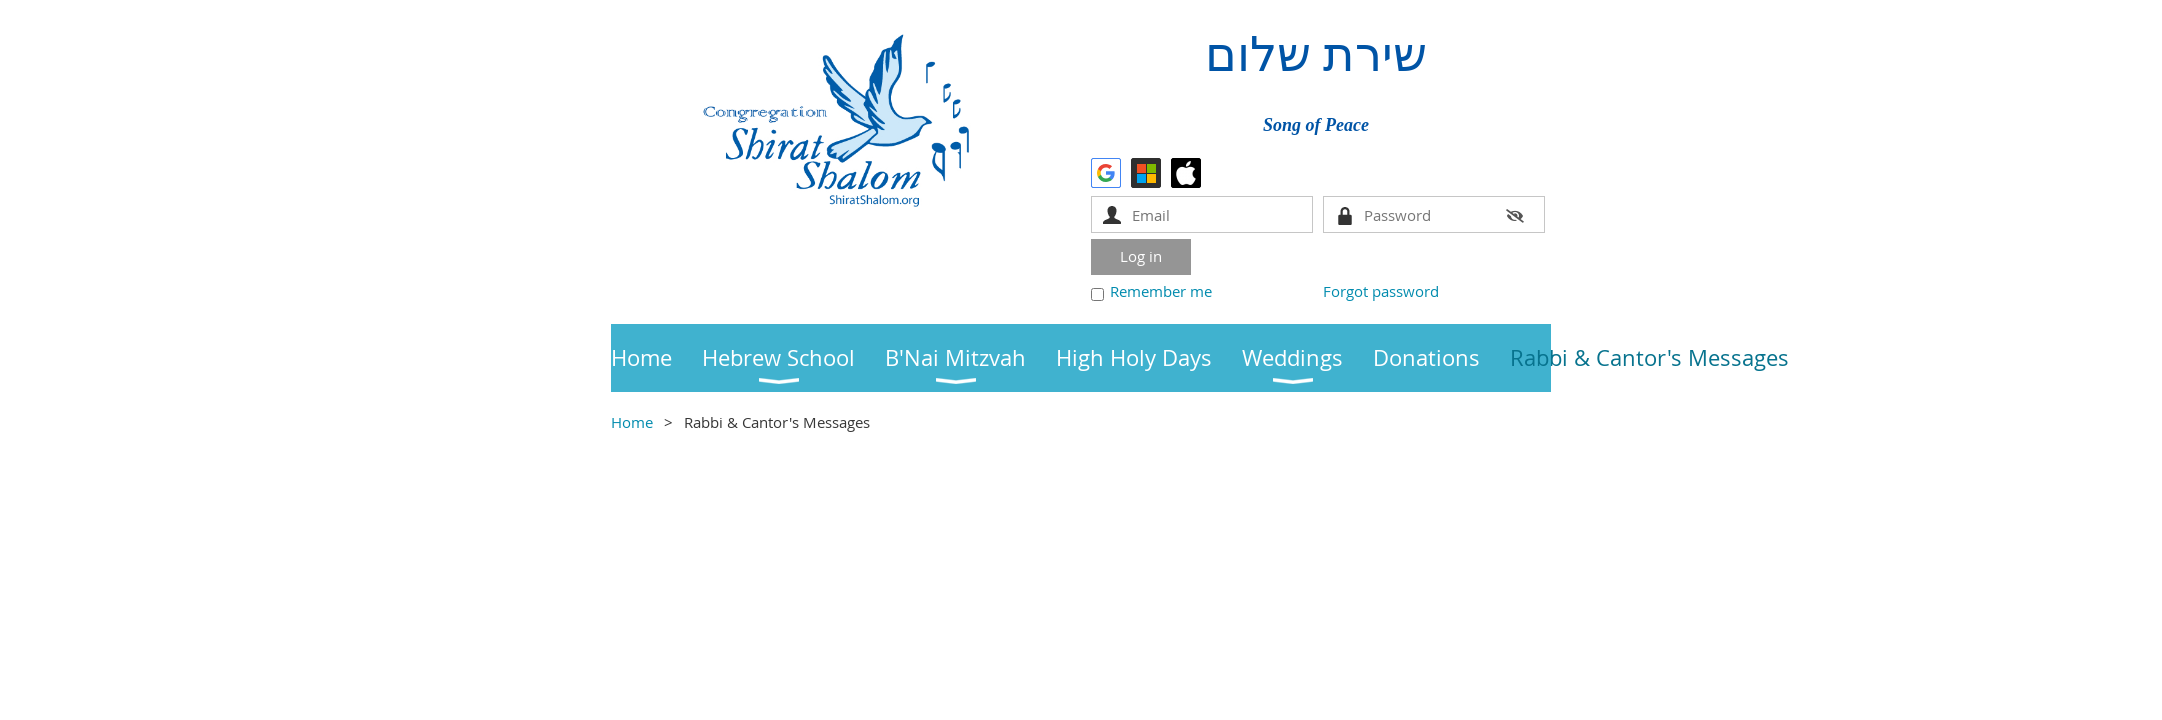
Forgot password (1381, 291)
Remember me (1161, 291)
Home (632, 422)
